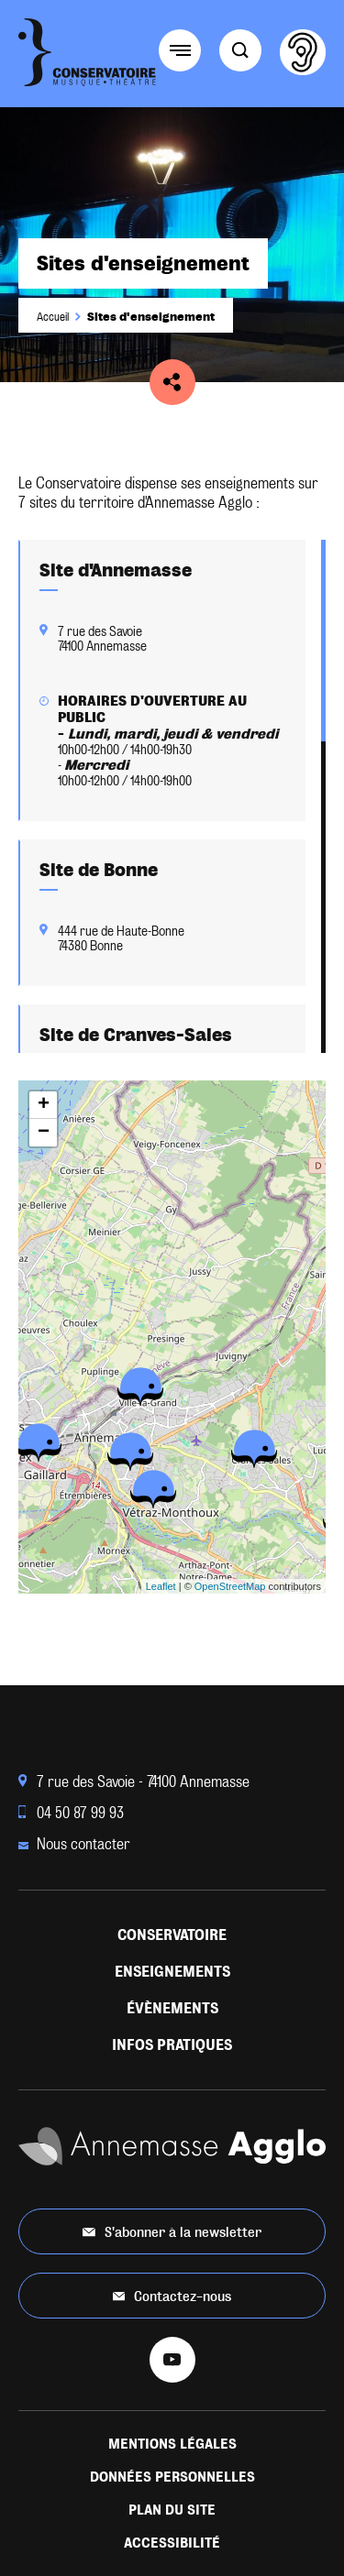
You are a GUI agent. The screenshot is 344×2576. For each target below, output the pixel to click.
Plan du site (172, 2510)
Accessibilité (172, 2543)
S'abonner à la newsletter (172, 2232)
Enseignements (172, 1971)
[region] (172, 796)
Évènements (172, 2008)
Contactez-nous (172, 2296)
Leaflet (161, 1586)
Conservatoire (172, 1935)
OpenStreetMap (230, 1586)
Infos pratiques (172, 2045)
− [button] (44, 1132)
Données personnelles (172, 2477)
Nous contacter (74, 1844)
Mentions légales (172, 2444)
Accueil (53, 317)
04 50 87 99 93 (71, 1813)
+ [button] (44, 1105)
